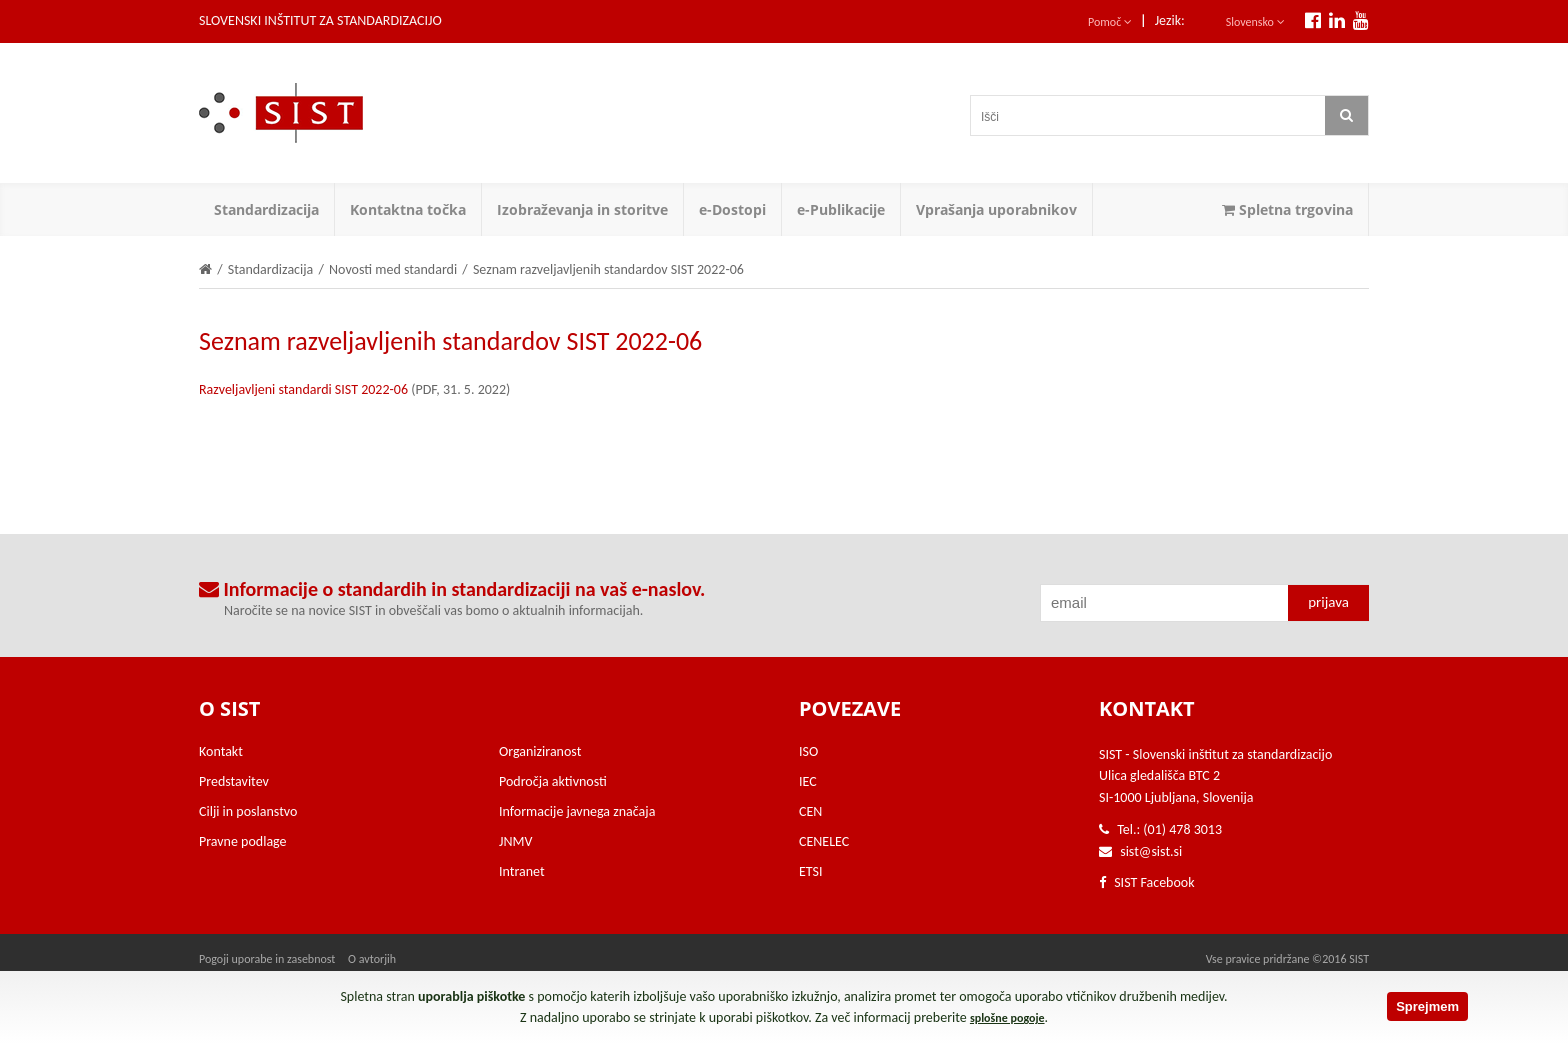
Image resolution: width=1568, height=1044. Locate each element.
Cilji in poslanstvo (248, 811)
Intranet (522, 871)
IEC (808, 781)
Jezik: (1170, 20)
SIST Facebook (1147, 882)
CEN (810, 811)
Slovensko (1255, 22)
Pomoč (1110, 22)
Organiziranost (540, 751)
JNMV (515, 841)
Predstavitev (234, 781)
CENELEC (824, 841)
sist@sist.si (1151, 851)
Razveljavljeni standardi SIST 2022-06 (303, 389)
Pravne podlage (243, 841)
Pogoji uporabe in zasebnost (267, 959)
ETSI (811, 871)
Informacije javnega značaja (577, 811)
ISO (808, 751)
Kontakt (221, 751)
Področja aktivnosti (553, 781)
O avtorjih (372, 959)
